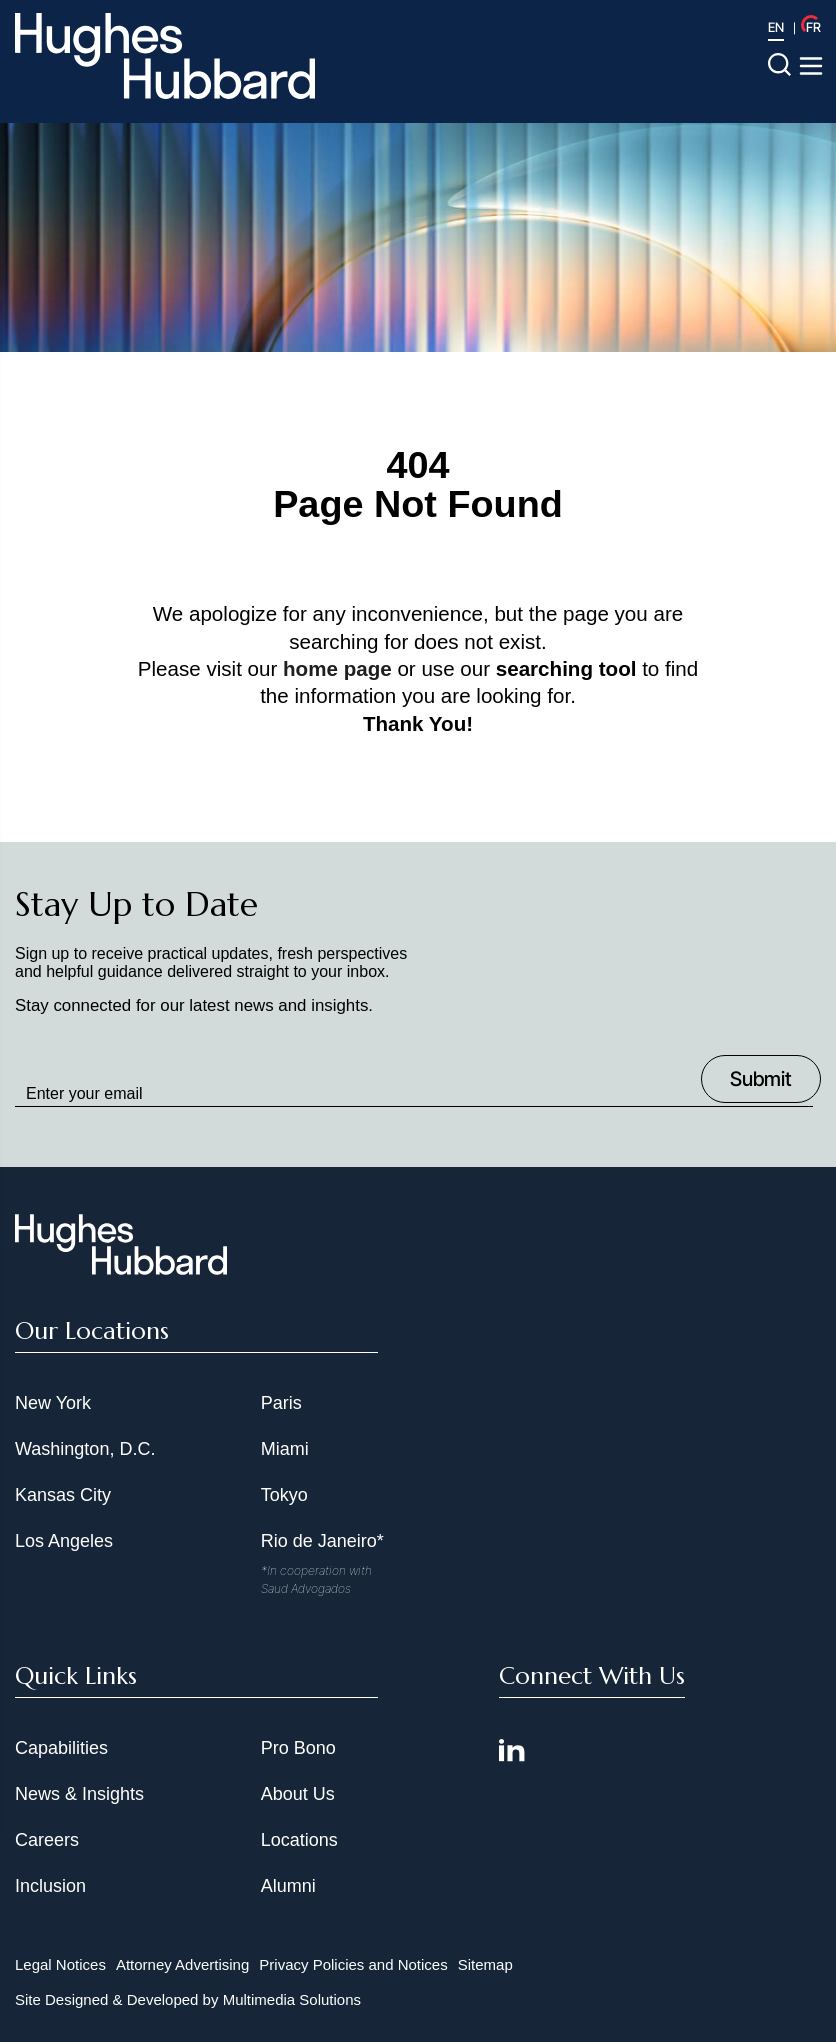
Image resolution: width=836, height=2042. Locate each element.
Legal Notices (60, 1964)
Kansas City (63, 1495)
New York (53, 1403)
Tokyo (284, 1495)
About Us (298, 1794)
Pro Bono (298, 1748)
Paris (281, 1403)
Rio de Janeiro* (322, 1541)
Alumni (288, 1886)
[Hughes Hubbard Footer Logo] (121, 1268)
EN (776, 27)
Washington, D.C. (85, 1449)
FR (813, 27)
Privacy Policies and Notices (353, 1964)
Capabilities (61, 1748)
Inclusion (50, 1886)
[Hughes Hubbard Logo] (165, 56)
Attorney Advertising (182, 1964)
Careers (47, 1840)
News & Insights (79, 1794)
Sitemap (485, 1964)
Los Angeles (64, 1541)
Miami (285, 1449)
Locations (299, 1840)
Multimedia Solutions (292, 1999)
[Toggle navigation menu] (811, 66)
